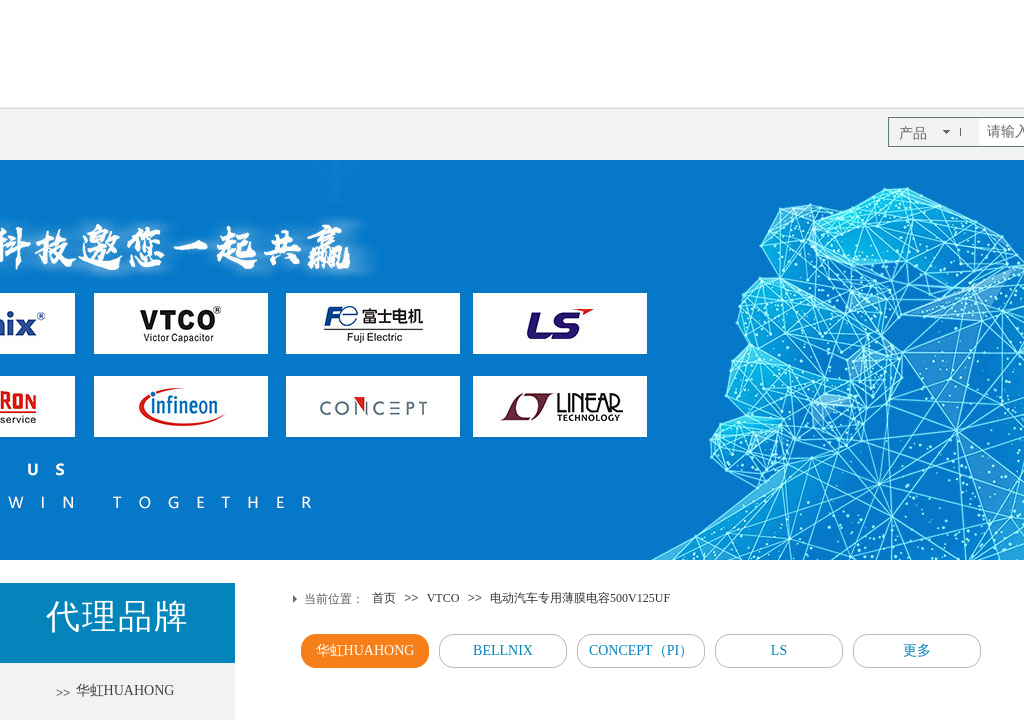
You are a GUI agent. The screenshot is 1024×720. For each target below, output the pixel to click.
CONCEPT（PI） (641, 650)
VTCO (443, 598)
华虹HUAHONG (365, 650)
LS (779, 650)
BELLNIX (503, 650)
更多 (917, 650)
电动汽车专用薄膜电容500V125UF (580, 598)
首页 (384, 598)
